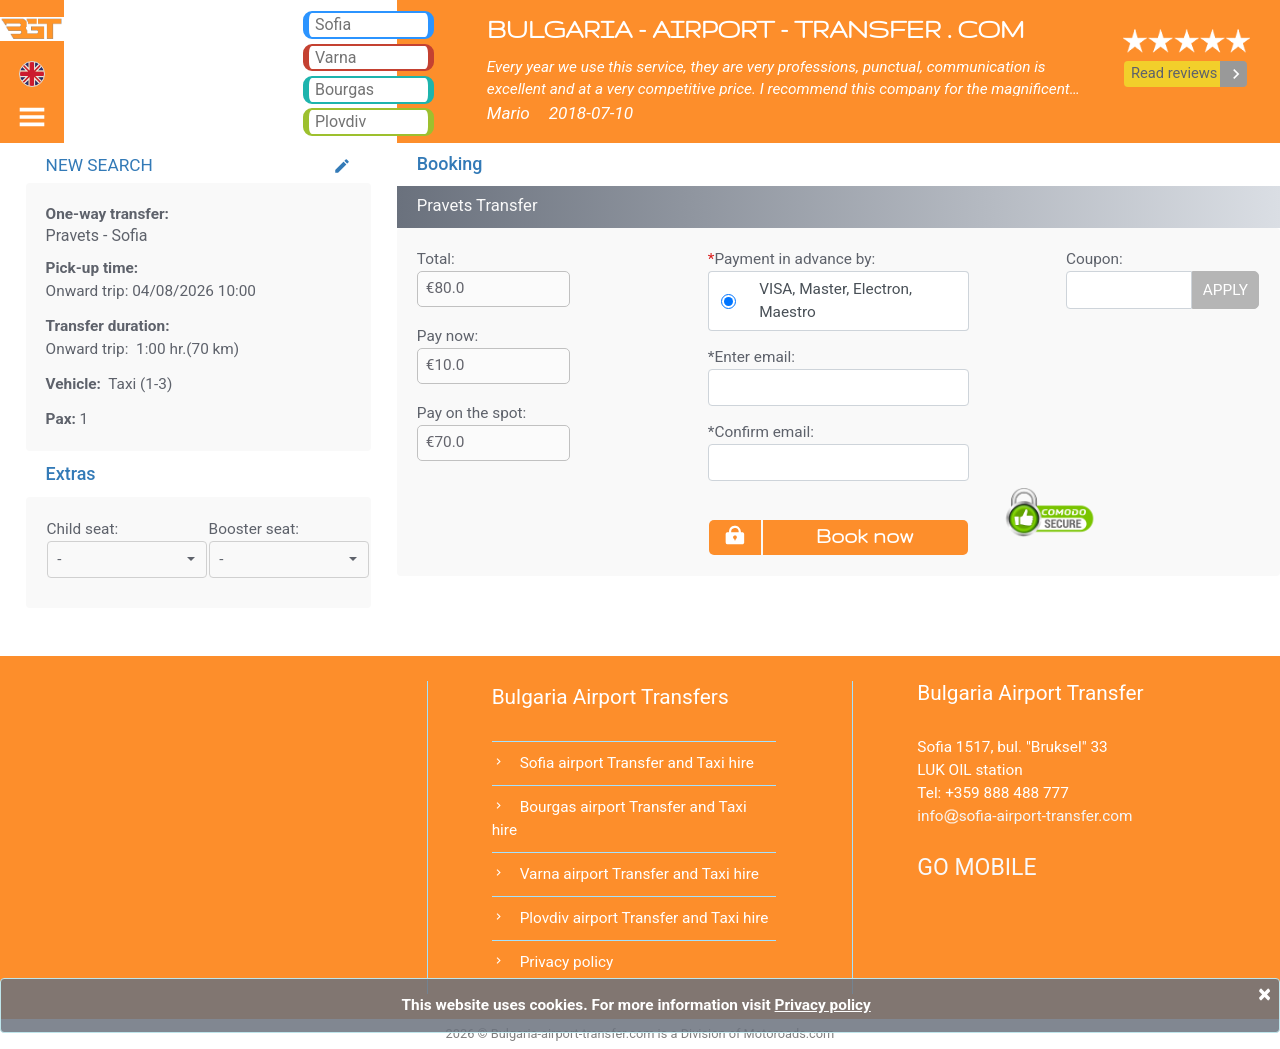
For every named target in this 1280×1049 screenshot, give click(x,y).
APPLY (1225, 290)
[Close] (1264, 994)
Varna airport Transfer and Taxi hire (639, 874)
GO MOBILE (976, 867)
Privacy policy (567, 962)
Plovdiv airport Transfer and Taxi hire (644, 918)
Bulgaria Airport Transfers (610, 697)
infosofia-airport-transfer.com (1024, 816)
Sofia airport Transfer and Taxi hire (637, 763)
